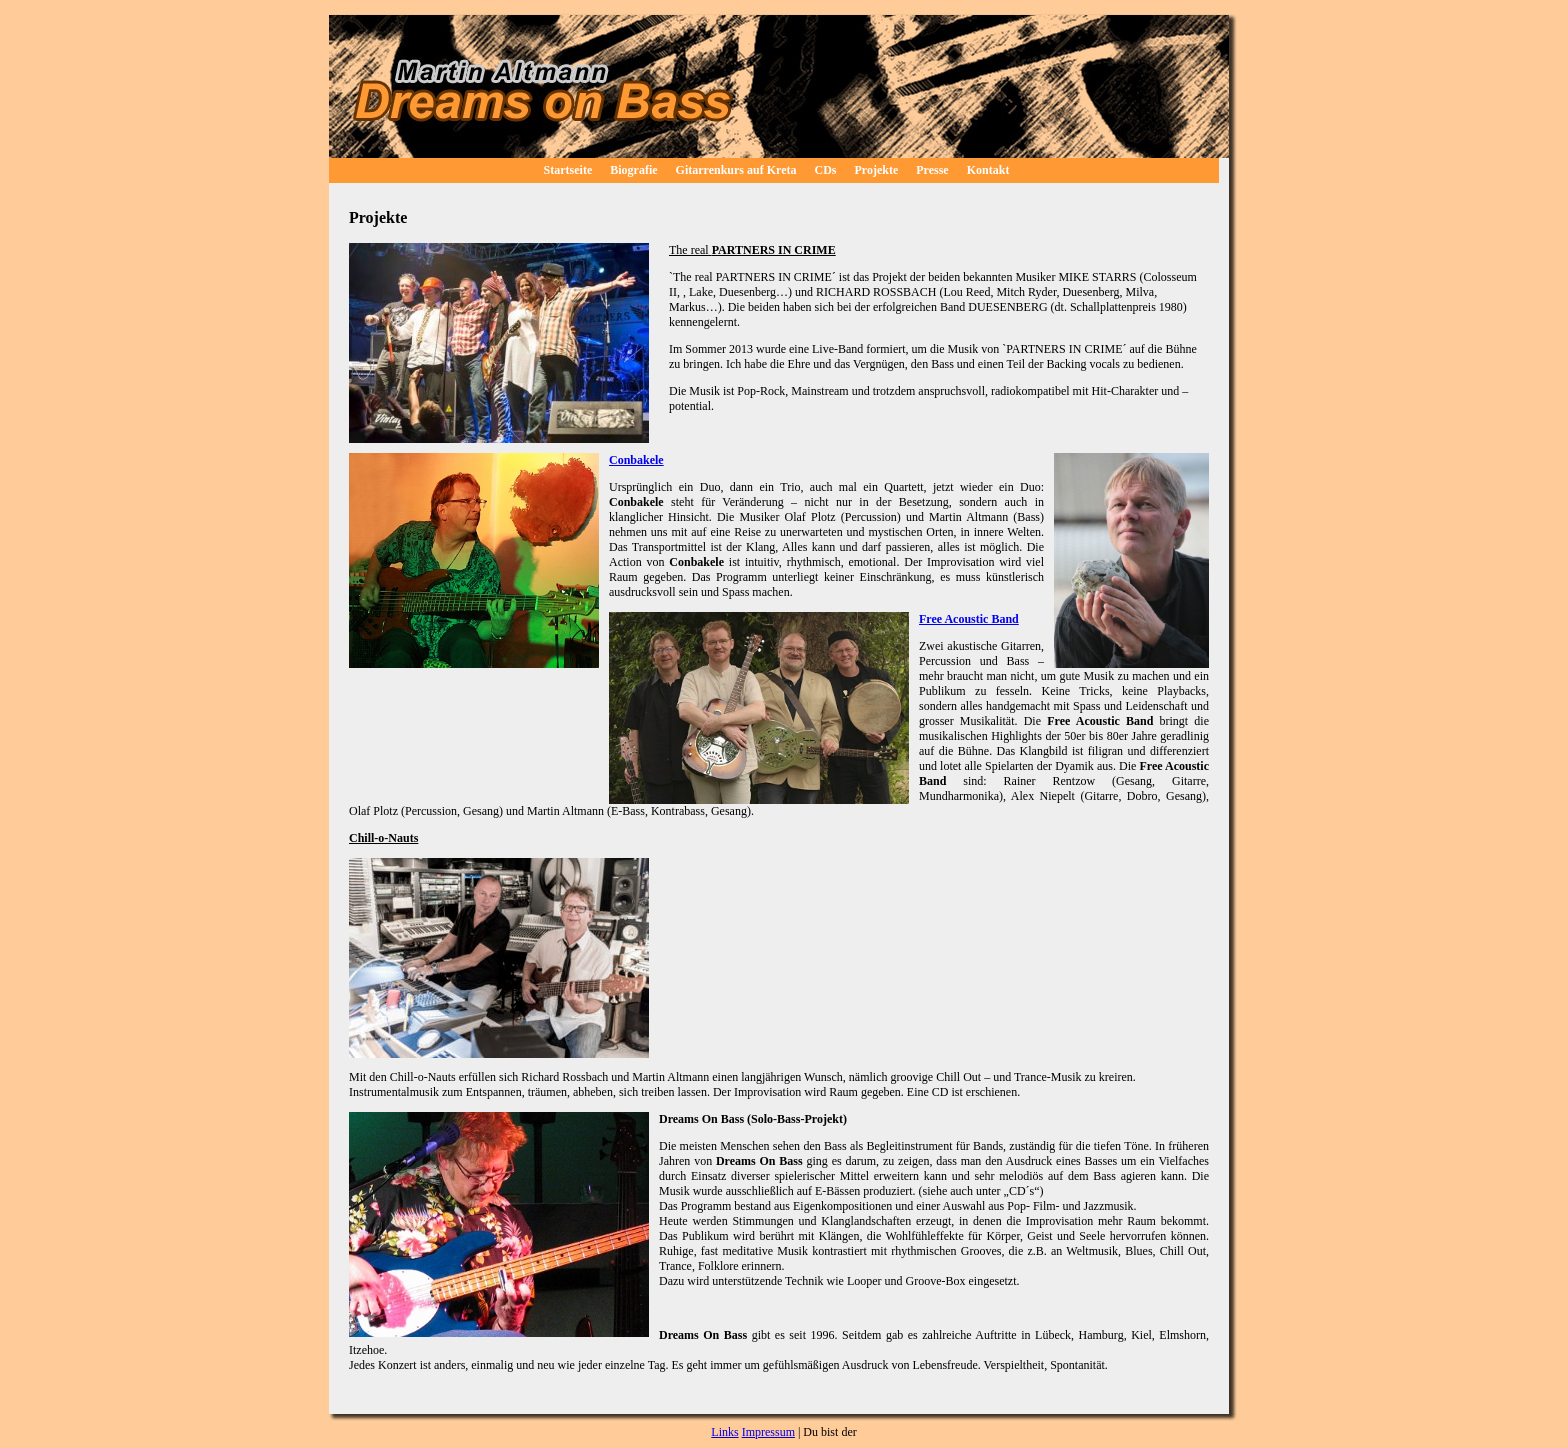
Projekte (877, 170)
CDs (825, 170)
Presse (932, 170)
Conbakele (636, 460)
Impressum (768, 1432)
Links (724, 1432)
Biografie (633, 170)
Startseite (568, 170)
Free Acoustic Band (969, 619)
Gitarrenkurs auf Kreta (736, 170)
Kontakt (988, 170)
